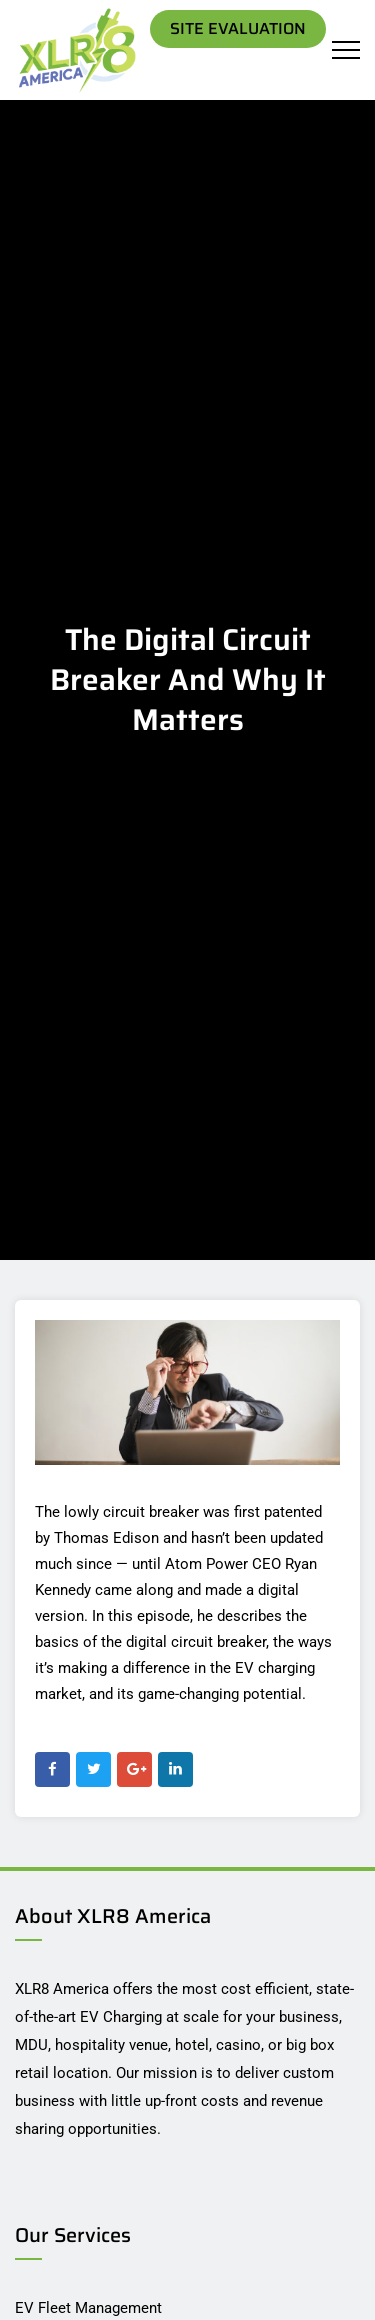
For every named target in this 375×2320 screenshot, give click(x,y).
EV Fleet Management (88, 2308)
